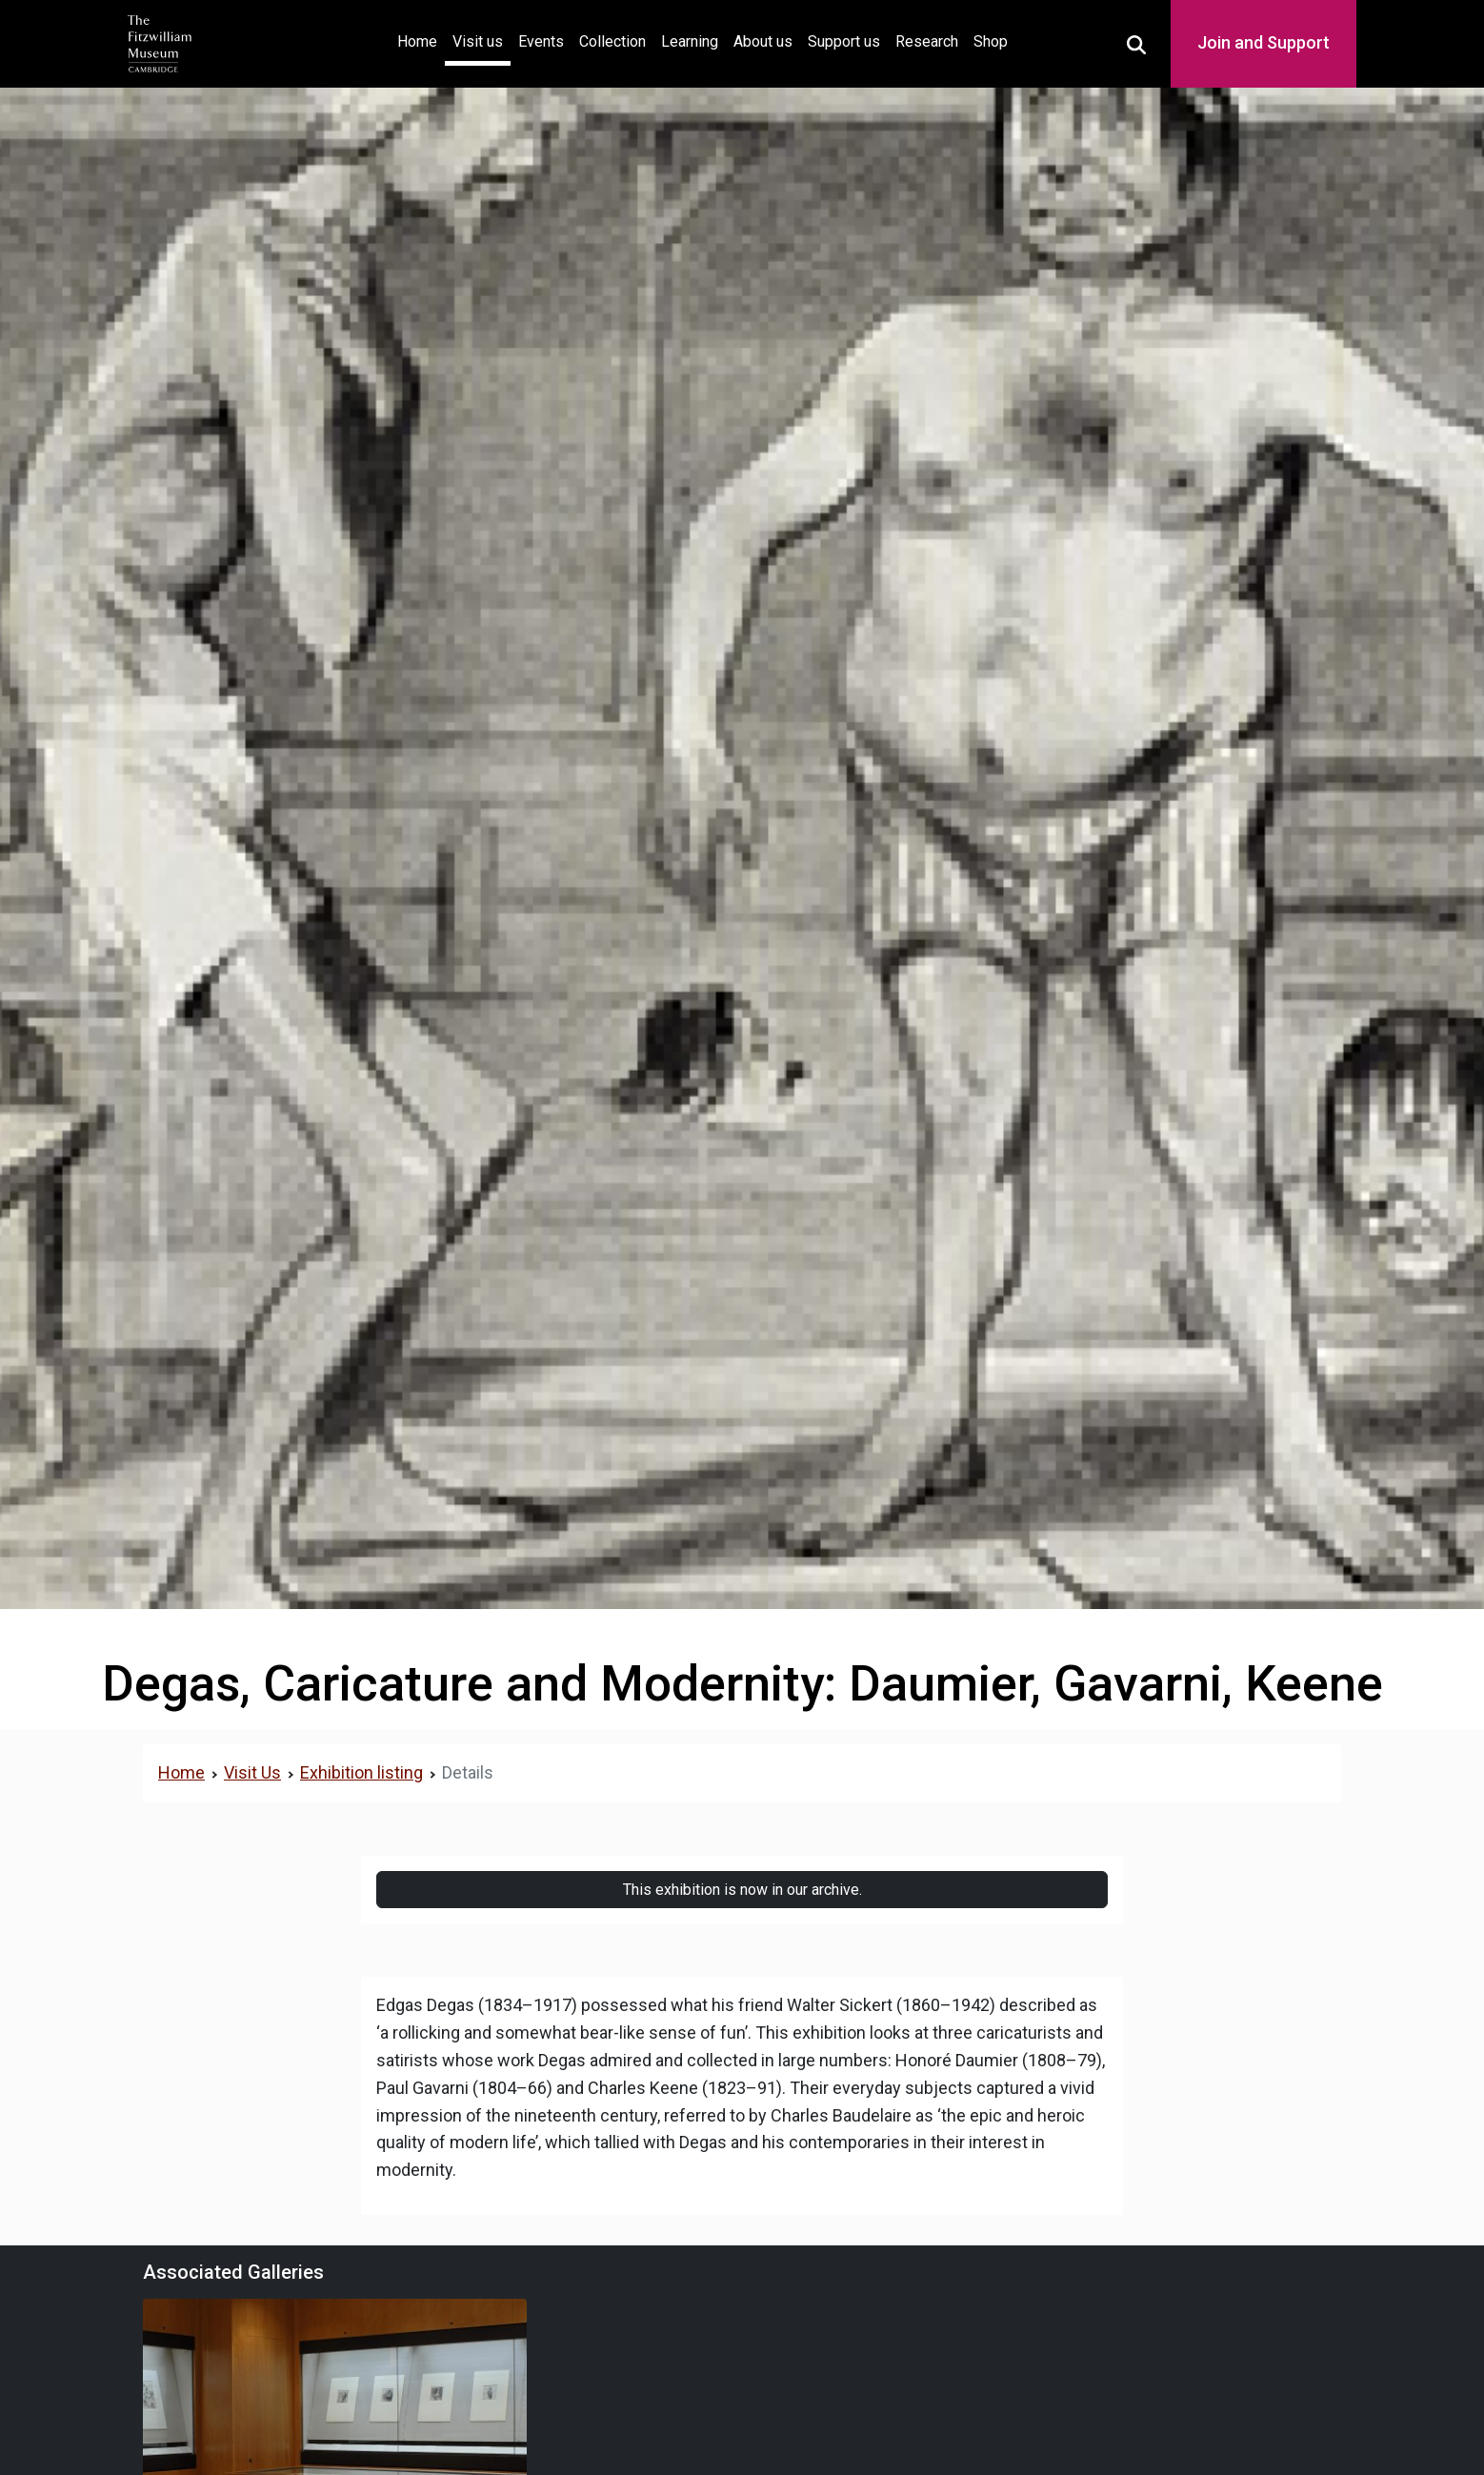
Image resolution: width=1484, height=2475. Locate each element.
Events (541, 41)
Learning (689, 41)
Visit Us (252, 1772)
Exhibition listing (361, 1772)
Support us (844, 41)
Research (926, 41)
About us (762, 41)
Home (421, 39)
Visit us (477, 41)
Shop (990, 41)
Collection (612, 41)
